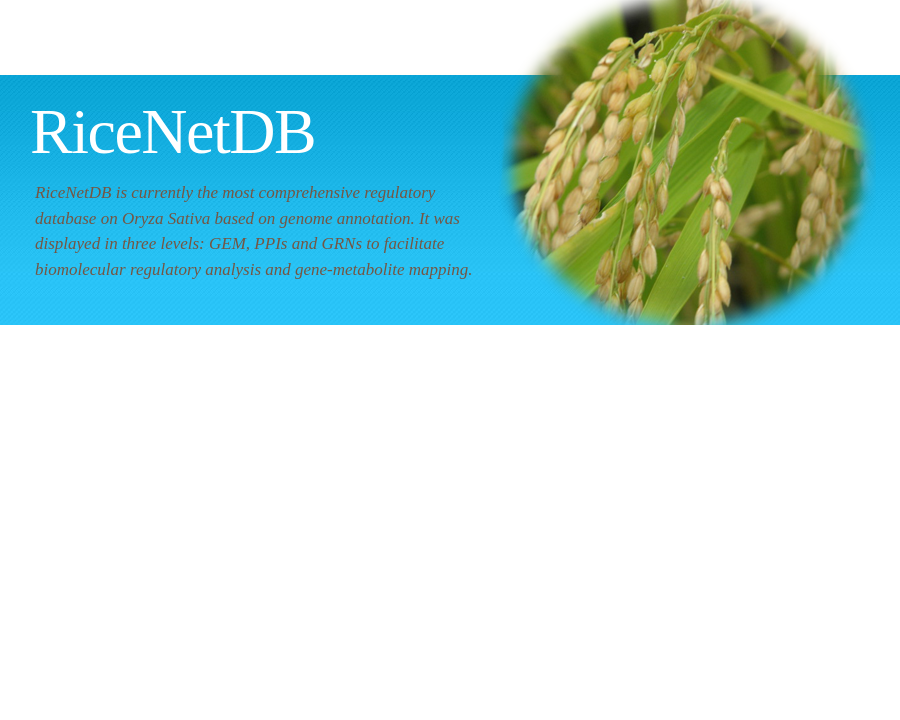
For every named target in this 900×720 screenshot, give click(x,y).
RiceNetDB (172, 131)
